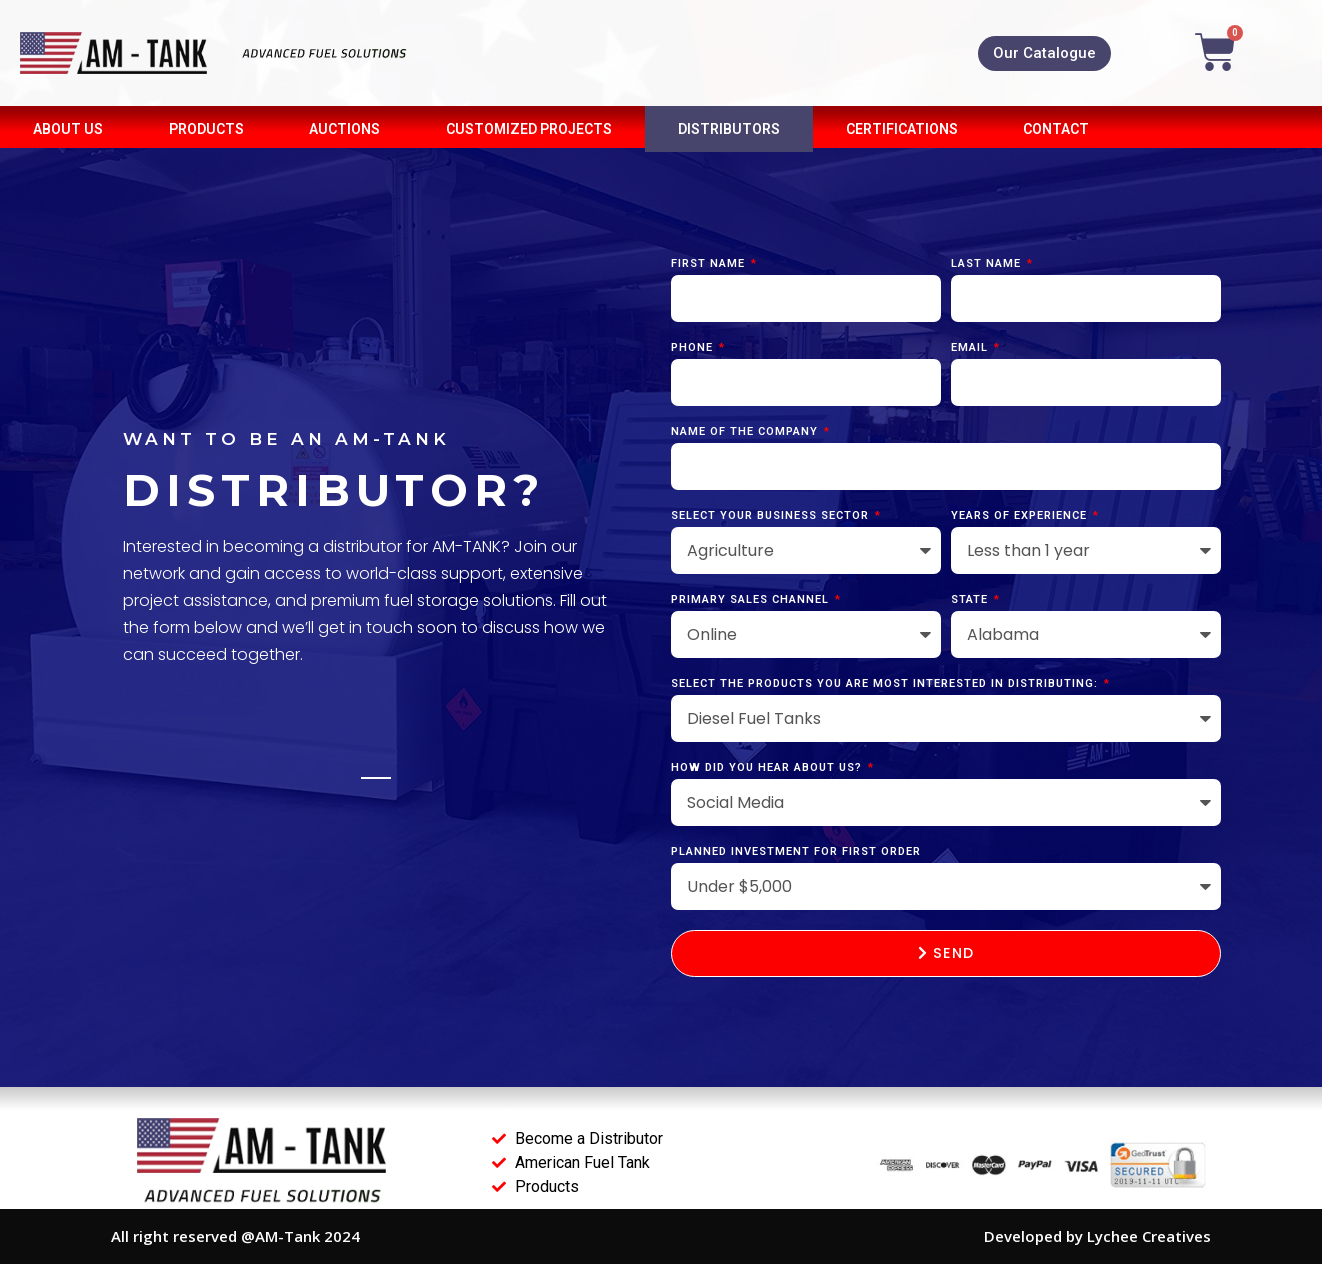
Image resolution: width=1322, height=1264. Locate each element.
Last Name (988, 264)
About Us (68, 129)
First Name (710, 264)
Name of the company (746, 432)
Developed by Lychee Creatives (1097, 1236)
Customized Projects (529, 129)
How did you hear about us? (768, 768)
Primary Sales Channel (752, 600)
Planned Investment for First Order (796, 852)
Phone (694, 348)
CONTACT (1056, 129)
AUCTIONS (344, 129)
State (971, 600)
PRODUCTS (206, 129)
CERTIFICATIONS (902, 129)
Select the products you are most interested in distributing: (886, 684)
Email (971, 348)
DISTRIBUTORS (729, 129)
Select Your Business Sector (772, 516)
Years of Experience (1021, 516)
